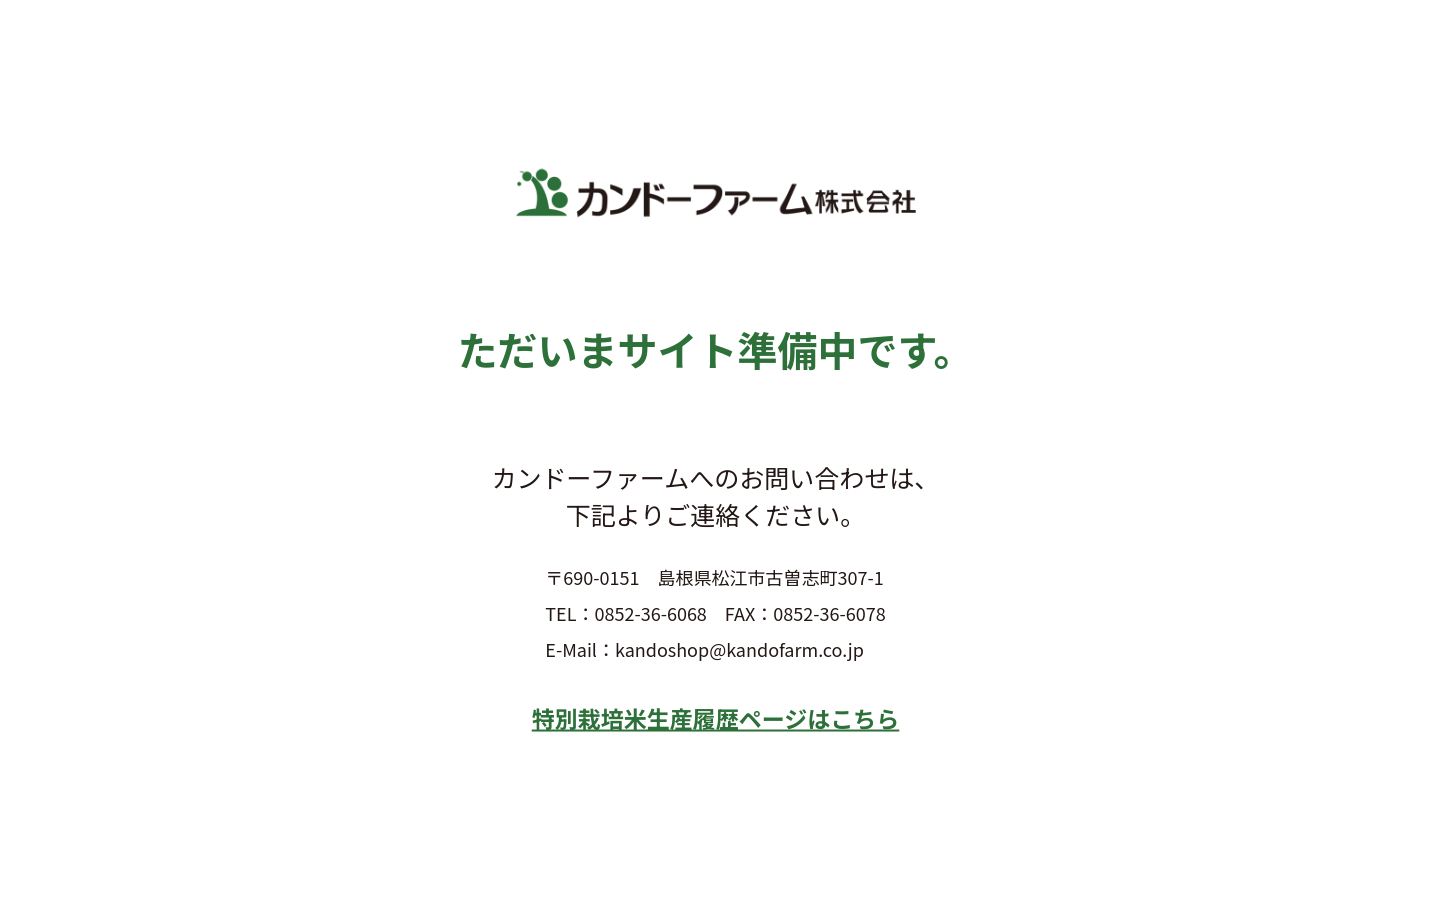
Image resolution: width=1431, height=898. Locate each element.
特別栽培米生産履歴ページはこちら (716, 717)
